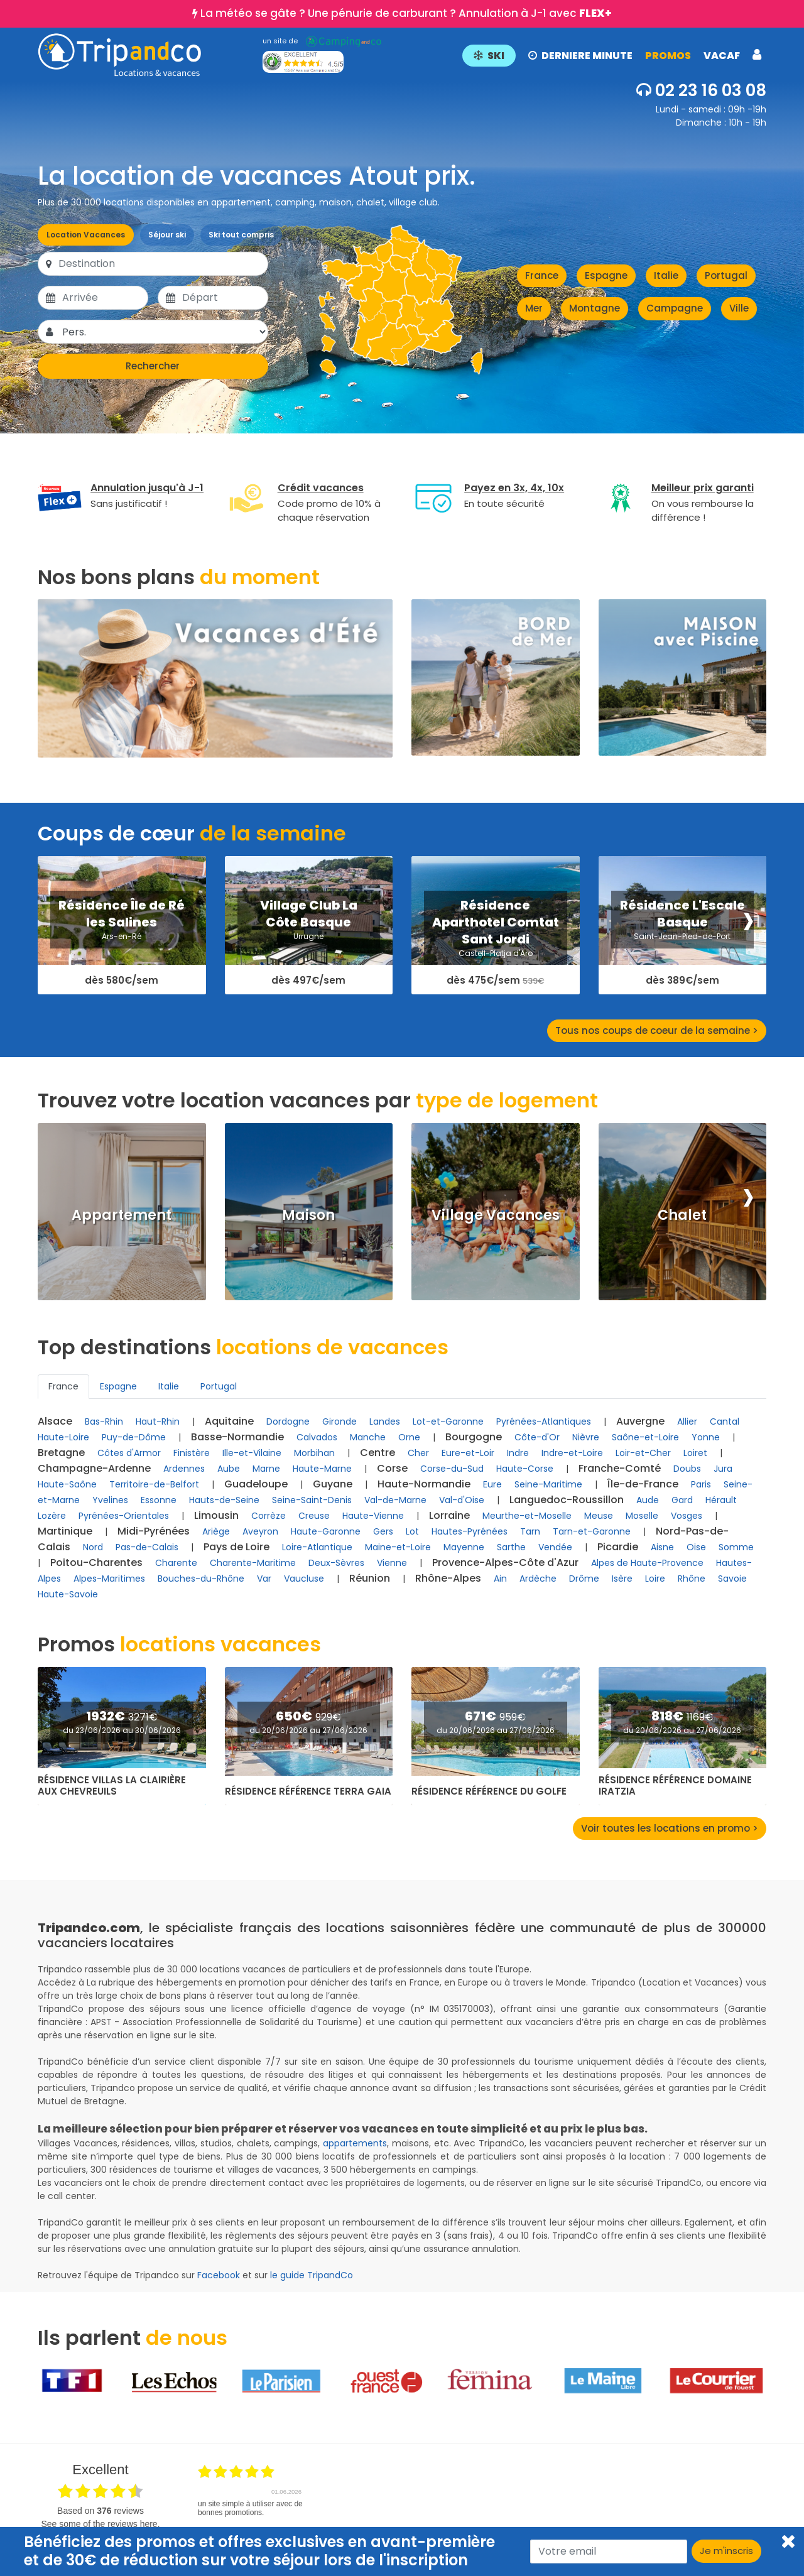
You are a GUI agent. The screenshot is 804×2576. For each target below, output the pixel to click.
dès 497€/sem (308, 980)
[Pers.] (164, 332)
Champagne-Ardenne (94, 1468)
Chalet (682, 1215)
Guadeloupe (256, 1484)
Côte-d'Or (537, 1437)
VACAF (722, 55)
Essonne (159, 1500)
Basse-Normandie (237, 1437)
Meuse (598, 1515)
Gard (682, 1500)
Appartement (121, 1215)
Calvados (316, 1437)
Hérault (721, 1500)
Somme (736, 1547)
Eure (492, 1484)
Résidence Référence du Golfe (489, 1791)
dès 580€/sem (121, 980)
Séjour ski (167, 234)
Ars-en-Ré (121, 936)
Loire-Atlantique (317, 1547)
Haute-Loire (63, 1437)
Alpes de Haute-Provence (647, 1563)
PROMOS (668, 55)
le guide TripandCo (311, 2275)
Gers (383, 1531)
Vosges (686, 1515)
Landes (384, 1421)
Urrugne (308, 936)
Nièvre (585, 1437)
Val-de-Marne (395, 1500)
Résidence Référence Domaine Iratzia (675, 1785)
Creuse (314, 1515)
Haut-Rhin (158, 1421)
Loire (655, 1578)
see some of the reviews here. (100, 2524)
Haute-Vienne (373, 1515)
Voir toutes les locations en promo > (669, 1828)
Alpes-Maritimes (109, 1578)
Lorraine (449, 1515)
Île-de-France (642, 1484)
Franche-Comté (620, 1468)
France (541, 275)
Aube (228, 1468)
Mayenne (463, 1547)
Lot (412, 1531)
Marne (266, 1468)
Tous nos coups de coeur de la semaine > (656, 1030)
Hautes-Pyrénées (470, 1531)
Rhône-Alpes (448, 1578)
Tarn (530, 1531)
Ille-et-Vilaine (251, 1453)
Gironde (339, 1421)
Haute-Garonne (326, 1531)
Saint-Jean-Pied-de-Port (682, 936)
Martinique (65, 1531)
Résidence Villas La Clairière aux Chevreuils (112, 1785)
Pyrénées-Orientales (124, 1515)
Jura (723, 1468)
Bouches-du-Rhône (201, 1578)
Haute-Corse (524, 1468)
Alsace (55, 1421)
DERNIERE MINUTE (580, 55)
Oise (696, 1547)
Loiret (695, 1453)
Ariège (216, 1531)
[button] (611, 54)
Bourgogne (473, 1437)
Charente (176, 1563)
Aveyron (260, 1531)
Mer (534, 308)
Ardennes (184, 1468)
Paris (701, 1484)
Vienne (392, 1563)
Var (264, 1578)
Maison (308, 1215)
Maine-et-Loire (398, 1547)
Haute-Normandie (424, 1484)
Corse (392, 1468)
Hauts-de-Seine (224, 1500)
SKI (489, 55)
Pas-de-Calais (147, 1547)
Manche (368, 1437)
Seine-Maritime (548, 1484)
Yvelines (110, 1500)
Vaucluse (304, 1578)
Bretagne (61, 1452)
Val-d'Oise (461, 1500)
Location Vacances (85, 234)
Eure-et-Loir (468, 1453)
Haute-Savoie (68, 1594)
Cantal (724, 1421)
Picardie (617, 1547)
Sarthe (511, 1547)
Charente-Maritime (253, 1563)
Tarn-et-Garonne (592, 1531)
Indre (518, 1453)
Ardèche (538, 1578)
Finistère (191, 1453)
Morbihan (314, 1453)
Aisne (662, 1547)
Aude (647, 1500)
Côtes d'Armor (129, 1453)
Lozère (52, 1515)
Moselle (642, 1515)
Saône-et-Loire (645, 1437)
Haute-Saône (67, 1484)
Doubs (687, 1468)
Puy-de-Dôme (134, 1437)
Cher (418, 1453)
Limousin (216, 1515)
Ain (500, 1578)
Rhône (691, 1578)
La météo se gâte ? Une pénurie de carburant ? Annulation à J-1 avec (406, 13)
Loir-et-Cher (643, 1453)
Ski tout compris (241, 234)
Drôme (584, 1578)
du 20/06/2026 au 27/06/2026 (308, 1730)
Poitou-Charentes (96, 1562)
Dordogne (288, 1421)
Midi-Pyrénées (153, 1531)
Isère (622, 1578)
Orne (409, 1437)
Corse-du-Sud (452, 1468)
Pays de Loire (236, 1547)
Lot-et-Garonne (448, 1421)
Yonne (706, 1437)
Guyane (332, 1484)
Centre (377, 1452)
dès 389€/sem (682, 980)
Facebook (218, 2275)
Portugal (726, 275)
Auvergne (640, 1421)
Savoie (732, 1578)
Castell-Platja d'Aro (496, 953)
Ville (739, 308)
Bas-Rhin (104, 1421)
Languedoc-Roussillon (566, 1499)
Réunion (369, 1578)
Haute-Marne (322, 1468)
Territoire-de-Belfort (154, 1484)
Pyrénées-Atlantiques (543, 1421)
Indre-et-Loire (572, 1453)
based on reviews (100, 2511)
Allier (687, 1421)
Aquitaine (229, 1421)
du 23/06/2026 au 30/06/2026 (122, 1730)
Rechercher (153, 365)
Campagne (674, 308)
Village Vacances (496, 1215)
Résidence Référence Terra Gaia (308, 1791)
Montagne (594, 308)
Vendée (555, 1547)
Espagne (606, 275)
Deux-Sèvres (336, 1563)
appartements (355, 2143)
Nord (93, 1547)
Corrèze (268, 1515)
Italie (666, 275)
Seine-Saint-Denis (312, 1500)
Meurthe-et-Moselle (527, 1515)
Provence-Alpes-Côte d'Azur (505, 1562)
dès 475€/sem (495, 981)
